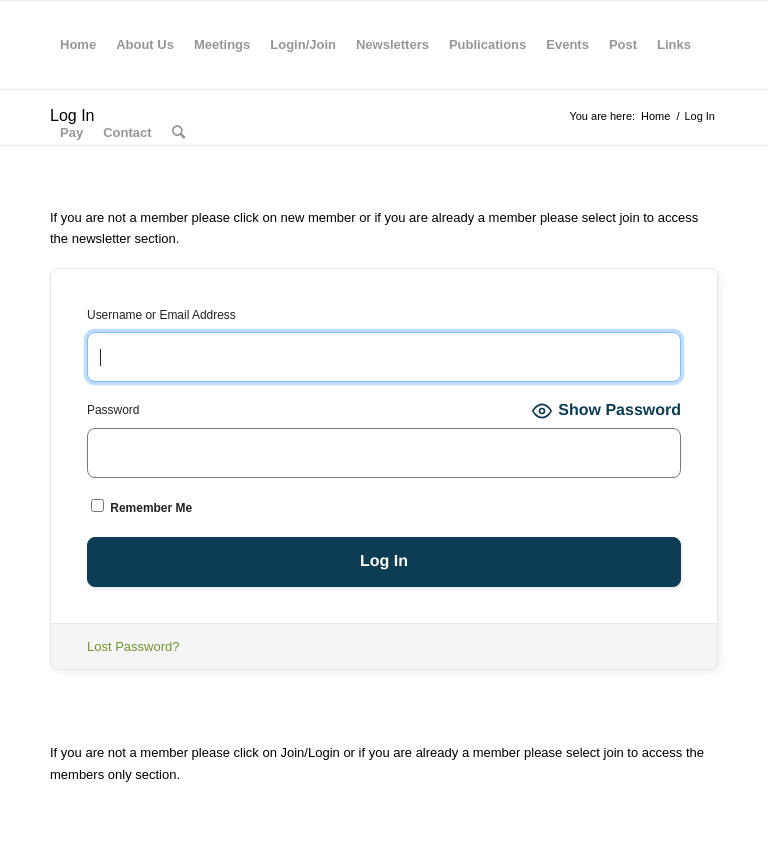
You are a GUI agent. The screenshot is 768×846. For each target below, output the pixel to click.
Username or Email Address (161, 315)
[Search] (178, 133)
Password (113, 410)
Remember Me (141, 507)
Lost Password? (133, 646)
